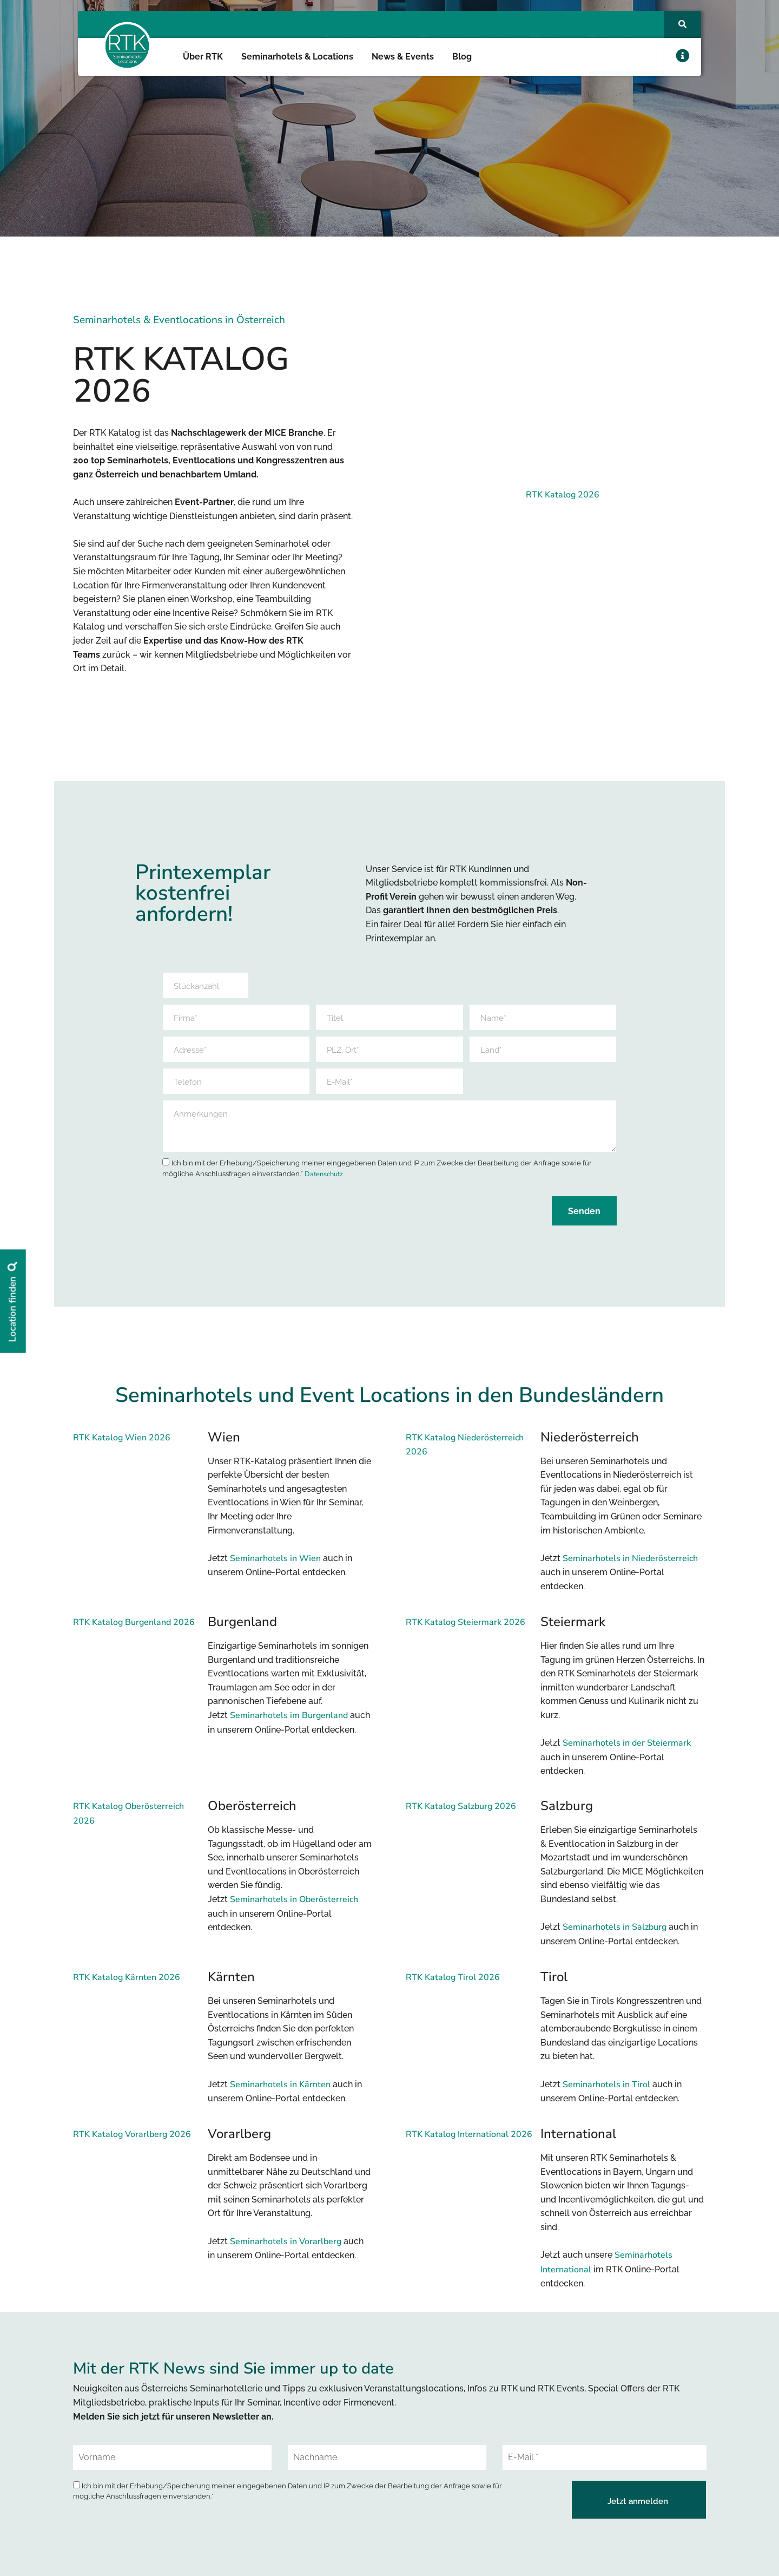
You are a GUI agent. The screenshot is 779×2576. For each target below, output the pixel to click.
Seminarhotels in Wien (275, 1565)
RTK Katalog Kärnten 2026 (126, 1984)
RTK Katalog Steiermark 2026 (465, 1629)
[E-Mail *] (605, 2465)
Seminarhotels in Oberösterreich (294, 1907)
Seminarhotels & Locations (297, 56)
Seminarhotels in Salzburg (614, 1935)
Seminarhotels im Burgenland (289, 1722)
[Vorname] (172, 2465)
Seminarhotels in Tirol (606, 2091)
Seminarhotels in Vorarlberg (285, 2248)
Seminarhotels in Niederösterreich (630, 1565)
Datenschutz (324, 1180)
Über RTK (203, 56)
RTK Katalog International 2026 (469, 2141)
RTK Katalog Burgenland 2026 (134, 1629)
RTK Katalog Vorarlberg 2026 (132, 2141)
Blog (462, 56)
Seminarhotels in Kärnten (280, 2091)
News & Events (403, 56)
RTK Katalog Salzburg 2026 (461, 1814)
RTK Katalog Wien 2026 (121, 1445)
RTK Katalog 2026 (562, 495)
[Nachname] (387, 2465)
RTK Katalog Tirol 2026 (453, 1984)
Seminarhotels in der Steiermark (627, 1750)
